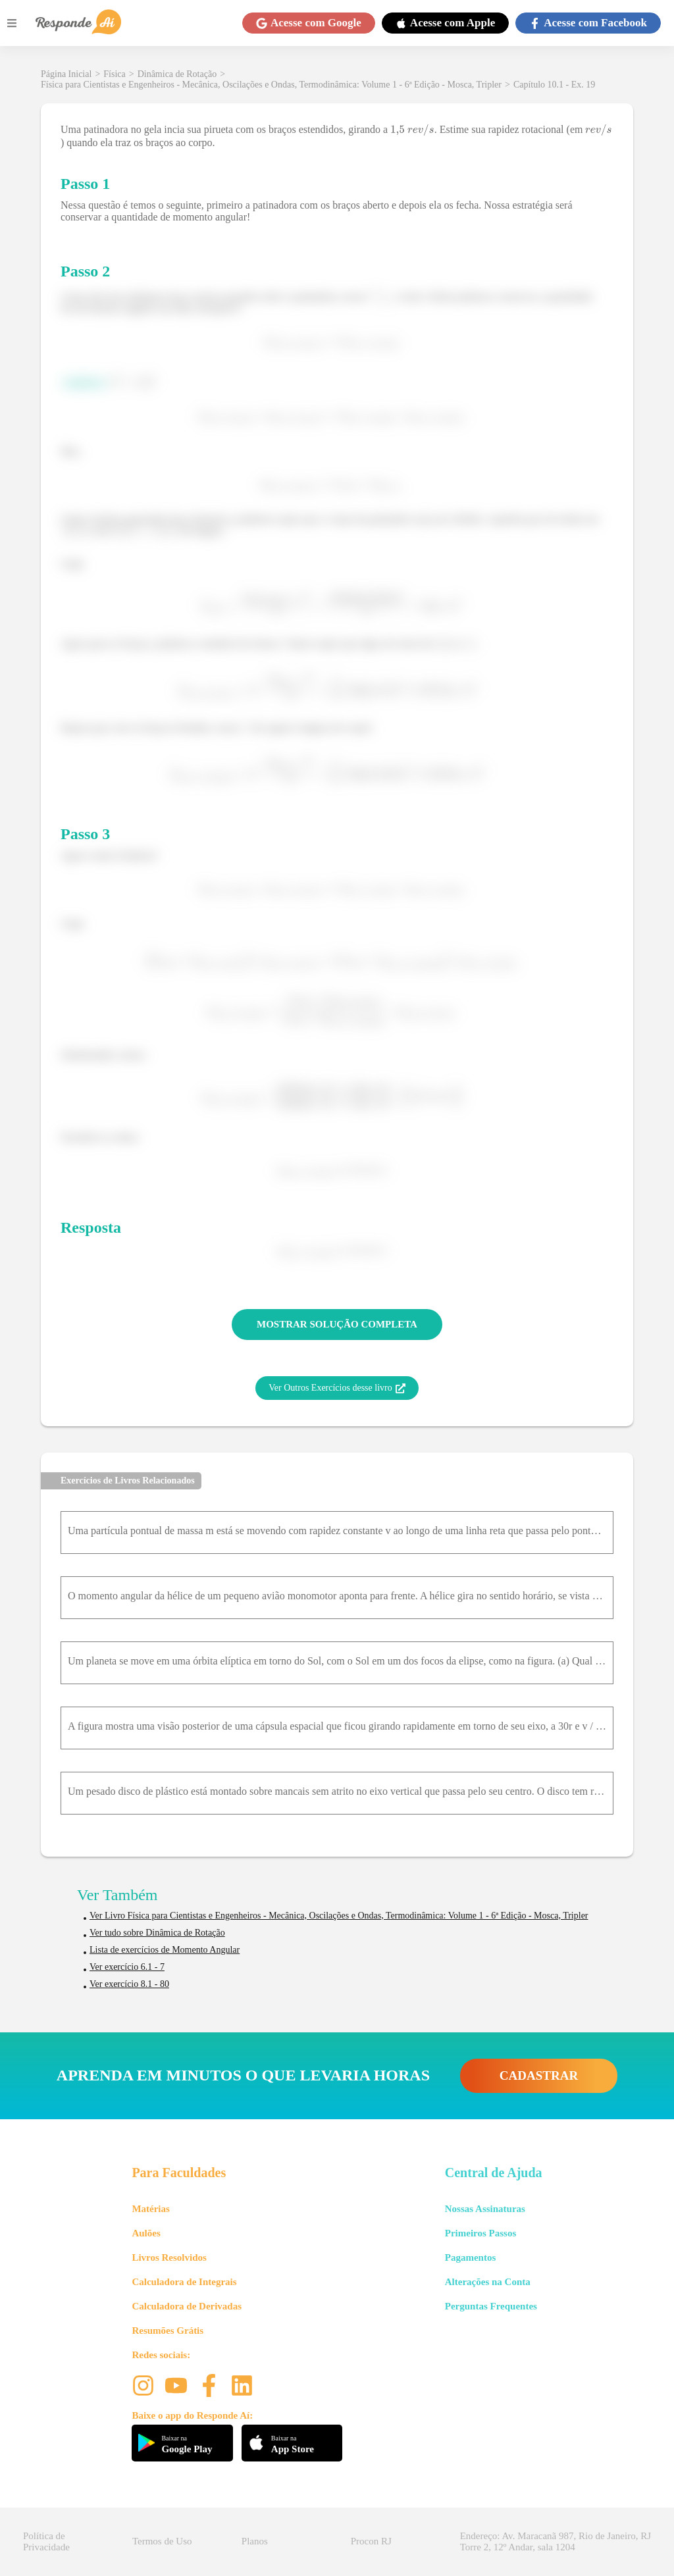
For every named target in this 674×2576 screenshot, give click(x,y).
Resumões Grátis (167, 2330)
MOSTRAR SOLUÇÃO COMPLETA (337, 1324)
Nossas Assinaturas (485, 2208)
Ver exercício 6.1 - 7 (127, 1967)
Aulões (146, 2233)
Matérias (150, 2208)
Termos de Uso (162, 2541)
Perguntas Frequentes (491, 2306)
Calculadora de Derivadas (187, 2306)
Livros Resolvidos (169, 2257)
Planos (255, 2541)
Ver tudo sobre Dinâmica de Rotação (157, 1933)
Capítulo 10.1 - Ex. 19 (554, 85)
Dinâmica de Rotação (177, 74)
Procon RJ (371, 2541)
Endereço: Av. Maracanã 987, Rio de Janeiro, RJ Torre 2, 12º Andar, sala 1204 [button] (555, 2541)
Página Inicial (66, 74)
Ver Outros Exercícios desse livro (337, 1388)
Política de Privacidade (46, 2541)
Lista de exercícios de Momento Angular (165, 1950)
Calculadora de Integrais (184, 2282)
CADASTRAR (539, 2075)
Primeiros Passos (480, 2233)
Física (114, 74)
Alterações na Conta (488, 2282)
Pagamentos (470, 2257)
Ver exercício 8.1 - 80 (129, 1984)
